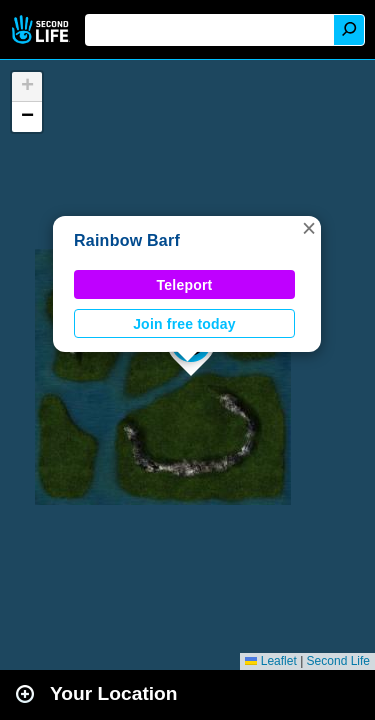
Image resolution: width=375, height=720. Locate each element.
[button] (309, 228)
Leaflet (270, 661)
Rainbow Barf (127, 240)
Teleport (185, 285)
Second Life (42, 29)
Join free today (184, 324)
